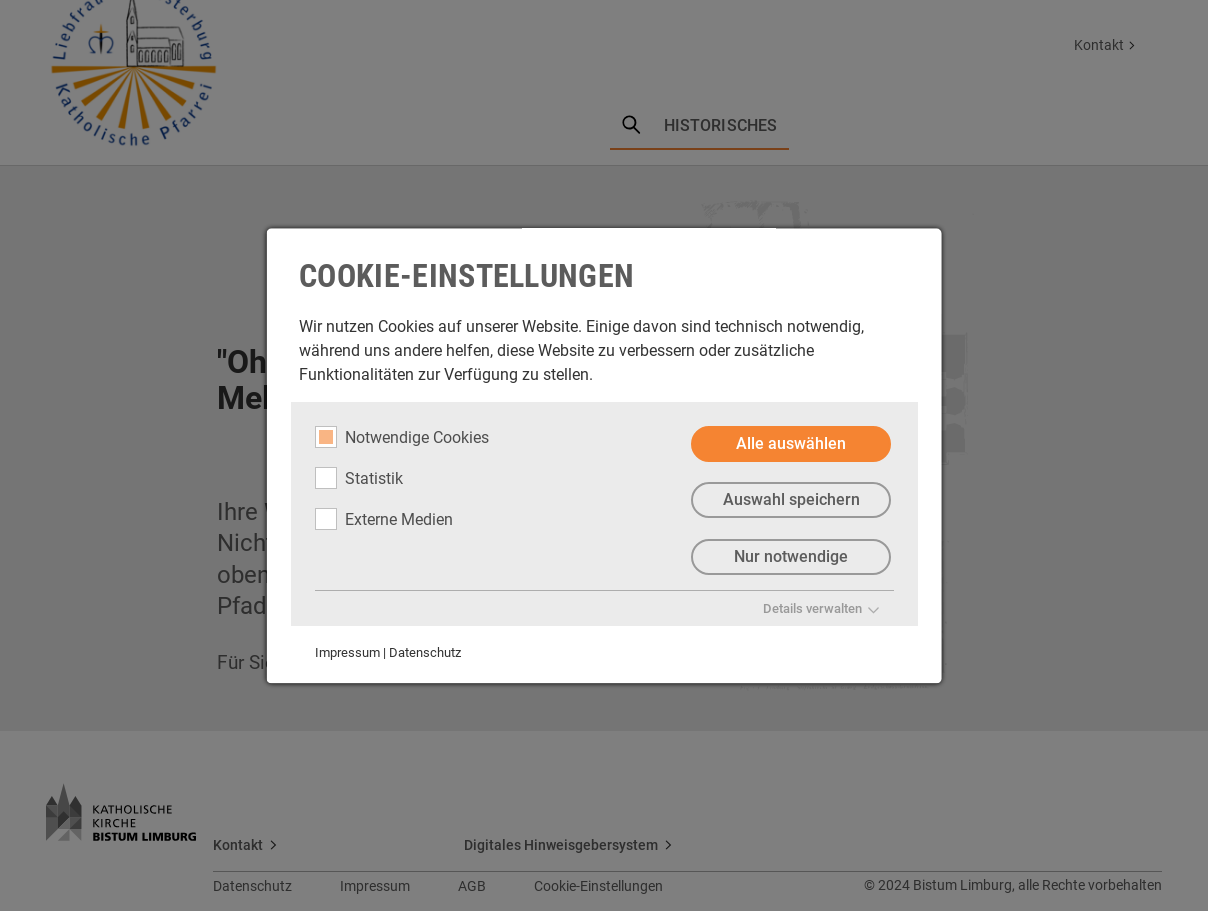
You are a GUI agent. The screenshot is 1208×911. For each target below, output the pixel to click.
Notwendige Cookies (402, 437)
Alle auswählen (791, 443)
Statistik (359, 478)
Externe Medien (384, 519)
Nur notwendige (791, 557)
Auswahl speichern (790, 500)
